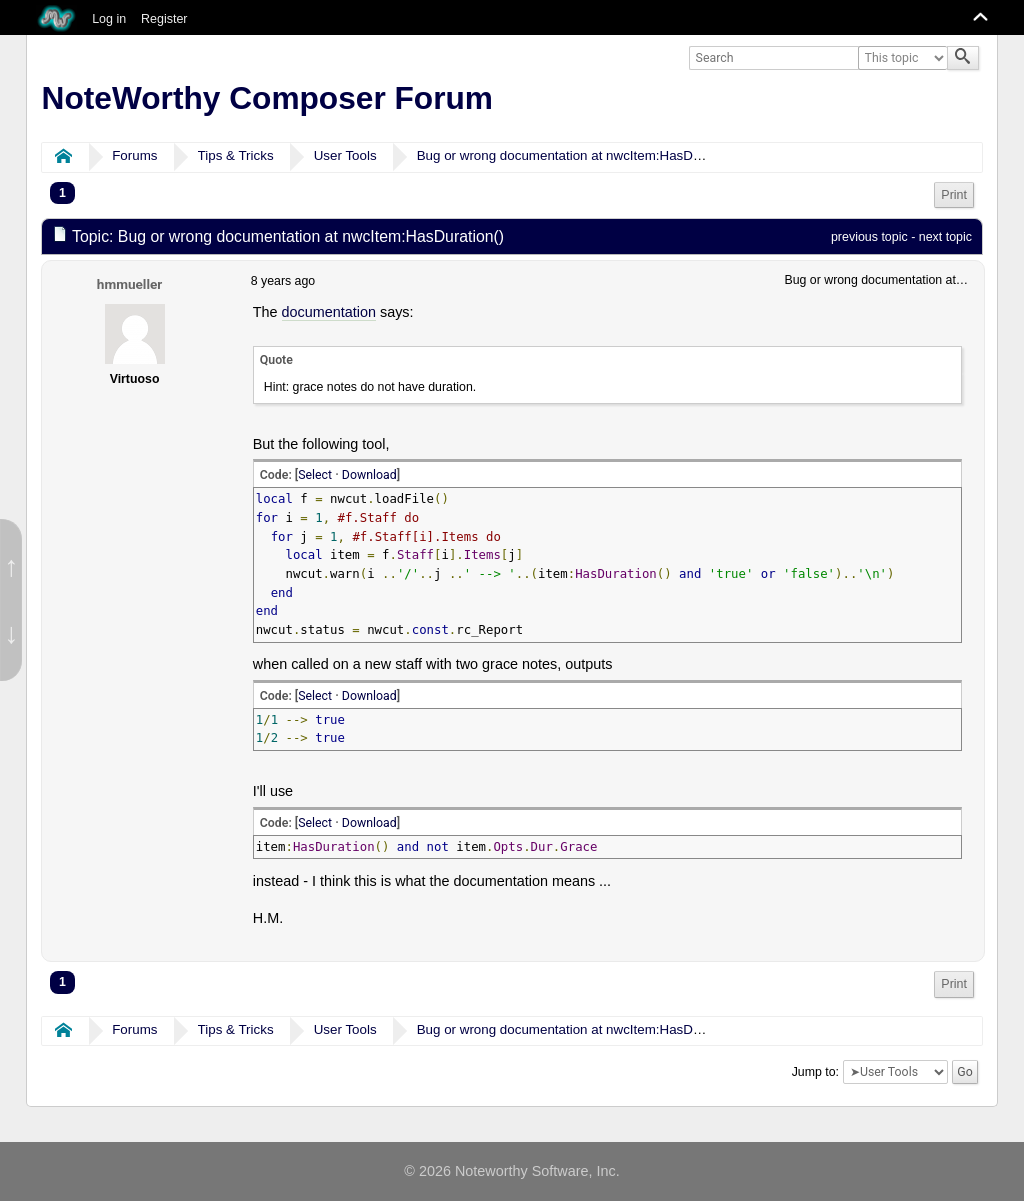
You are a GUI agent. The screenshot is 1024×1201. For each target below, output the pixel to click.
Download (369, 475)
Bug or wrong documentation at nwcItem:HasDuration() (580, 155)
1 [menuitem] (62, 193)
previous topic (869, 237)
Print (954, 195)
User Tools (345, 155)
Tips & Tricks (236, 155)
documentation (329, 312)
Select (315, 475)
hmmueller (129, 284)
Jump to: (815, 1072)
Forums (134, 155)
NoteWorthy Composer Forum (267, 98)
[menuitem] (954, 195)
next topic (945, 237)
